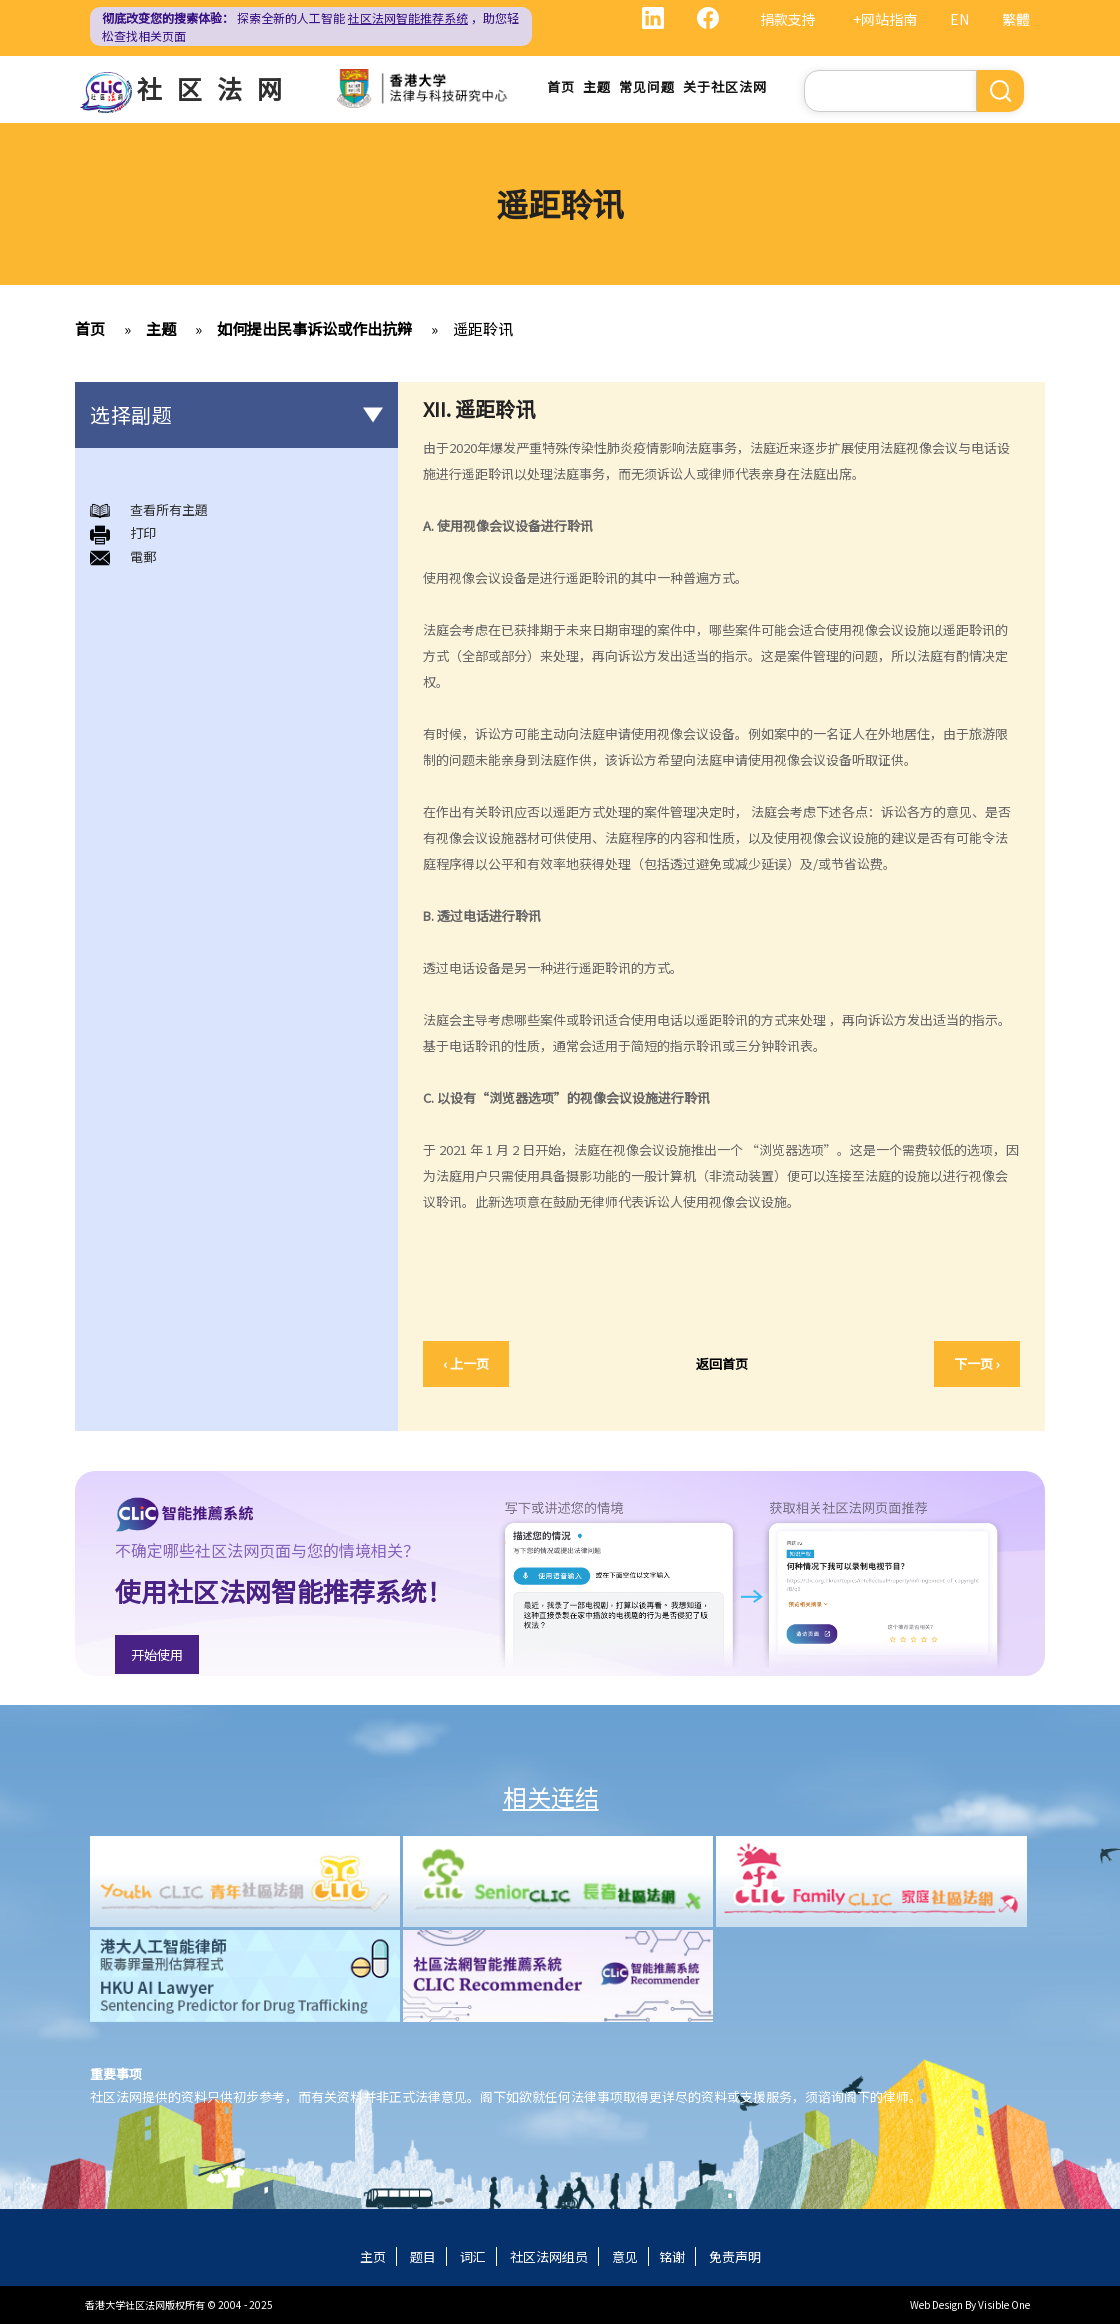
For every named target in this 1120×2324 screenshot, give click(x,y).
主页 (373, 2256)
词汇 (473, 2256)
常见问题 (647, 86)
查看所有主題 (169, 509)
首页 (561, 86)
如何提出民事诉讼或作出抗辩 (314, 328)
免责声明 (735, 2256)
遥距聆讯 (483, 328)
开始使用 (157, 1654)
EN (959, 19)
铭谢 (672, 2256)
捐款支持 (788, 19)
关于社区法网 (725, 86)
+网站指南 (885, 19)
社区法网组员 (549, 2256)
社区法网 (217, 88)
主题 (597, 86)
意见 (625, 2256)
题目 (423, 2256)
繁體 (1016, 19)
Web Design (936, 2304)
